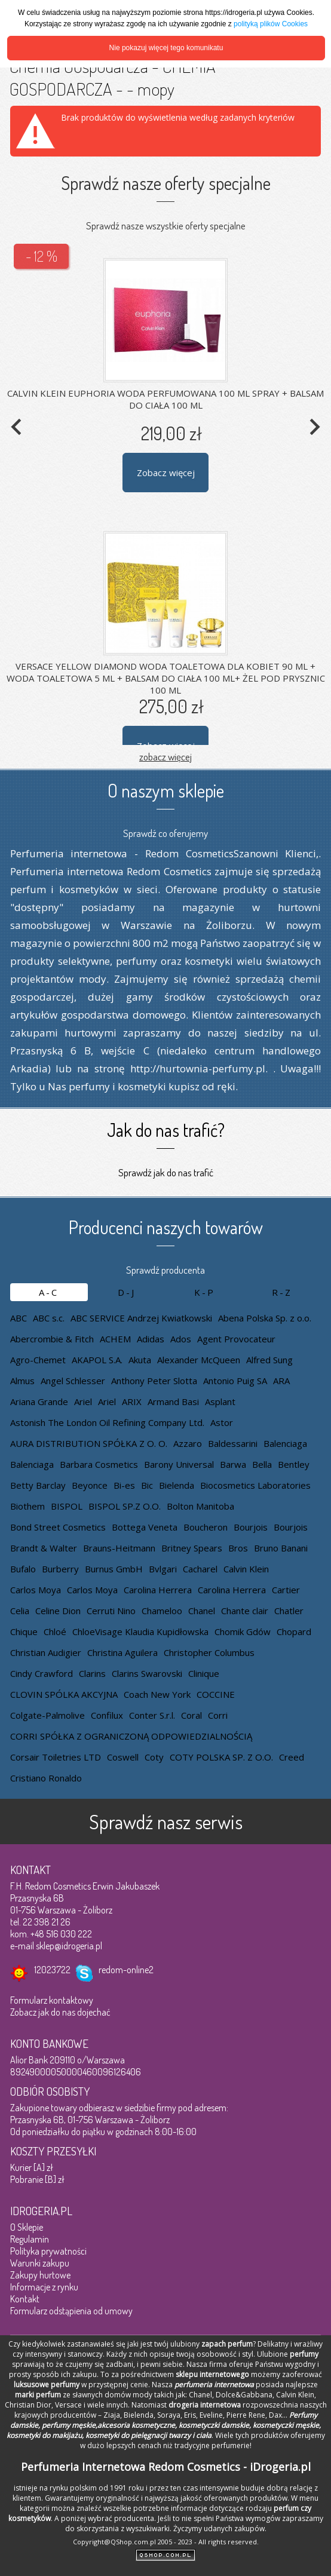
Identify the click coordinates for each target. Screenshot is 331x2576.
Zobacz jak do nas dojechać (60, 2012)
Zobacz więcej (166, 473)
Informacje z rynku (44, 2287)
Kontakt (24, 2299)
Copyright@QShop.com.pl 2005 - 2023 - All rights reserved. (166, 2541)
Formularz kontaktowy (51, 2000)
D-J (127, 1292)
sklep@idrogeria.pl (69, 1946)
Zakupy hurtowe (40, 2275)
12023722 (52, 1970)
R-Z (282, 1292)
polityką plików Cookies (271, 24)
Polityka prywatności (48, 2251)
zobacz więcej (165, 756)
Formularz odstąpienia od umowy (71, 2311)
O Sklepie (26, 2227)
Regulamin (29, 2239)
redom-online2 (126, 1970)
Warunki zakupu (39, 2263)
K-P (204, 1292)
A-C (49, 1292)
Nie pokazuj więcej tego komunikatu (166, 48)
